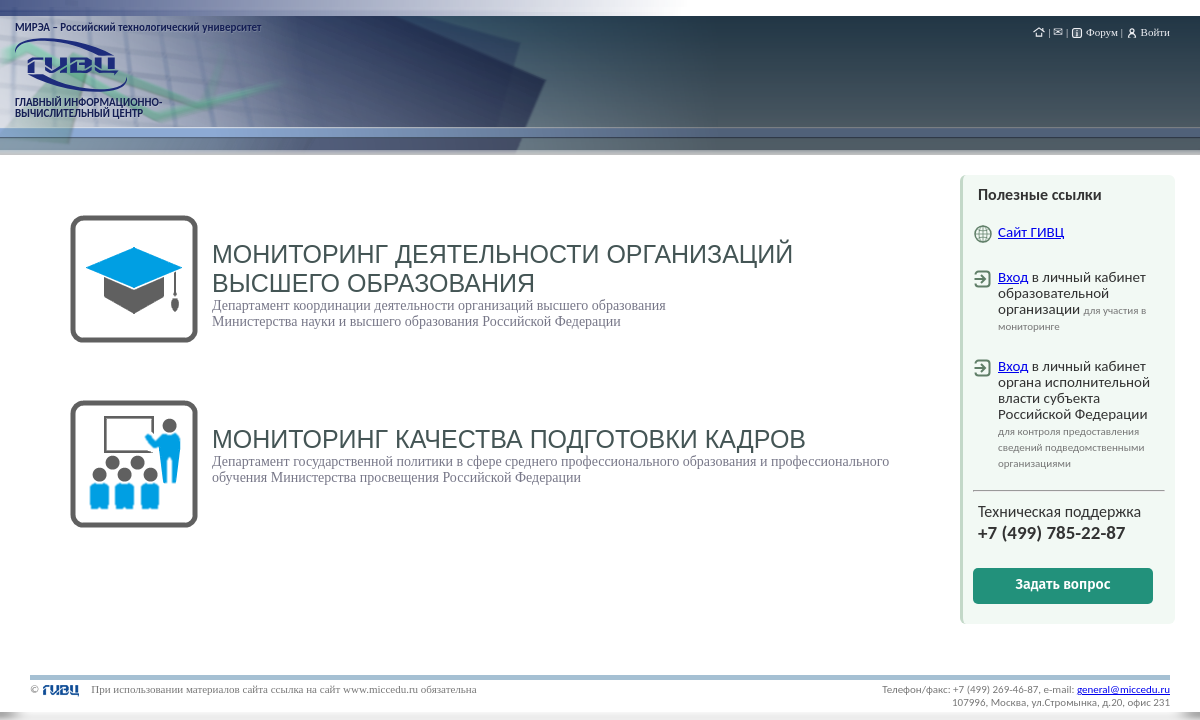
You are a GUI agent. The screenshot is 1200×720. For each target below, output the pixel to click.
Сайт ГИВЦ (1031, 232)
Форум (1102, 32)
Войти (1155, 32)
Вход (1013, 277)
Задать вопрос (1063, 584)
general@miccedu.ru (1123, 689)
